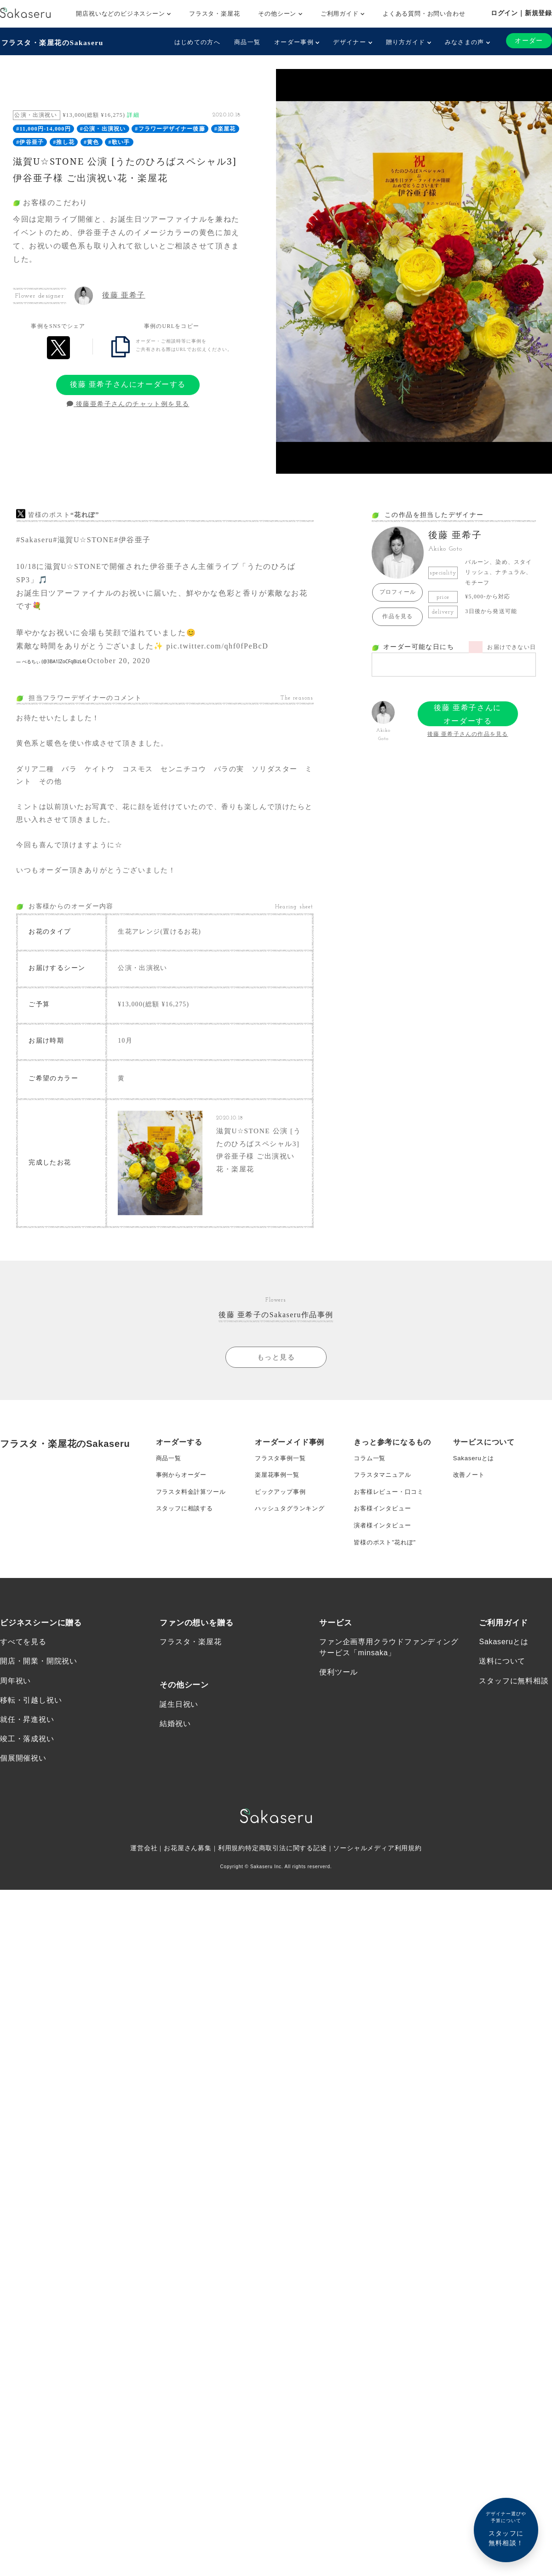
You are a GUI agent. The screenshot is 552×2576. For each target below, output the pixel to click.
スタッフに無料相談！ (506, 2528)
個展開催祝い (23, 1784)
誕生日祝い (179, 1728)
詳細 (133, 114)
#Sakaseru (34, 539)
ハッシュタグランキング (292, 1527)
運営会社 (143, 1874)
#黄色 (91, 141)
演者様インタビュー (384, 1545)
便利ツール (338, 1696)
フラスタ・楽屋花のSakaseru (54, 42)
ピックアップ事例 (282, 1508)
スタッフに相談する (186, 1527)
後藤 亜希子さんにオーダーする (128, 383)
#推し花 (64, 141)
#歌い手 (119, 141)
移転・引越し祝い (31, 1725)
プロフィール (398, 591)
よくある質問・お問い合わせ (424, 13)
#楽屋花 (225, 128)
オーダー (528, 40)
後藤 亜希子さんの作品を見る (467, 733)
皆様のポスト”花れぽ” (387, 1563)
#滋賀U (66, 539)
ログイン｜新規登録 (521, 13)
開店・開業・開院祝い (38, 1685)
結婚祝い (175, 1748)
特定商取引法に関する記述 (286, 1874)
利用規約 (231, 1874)
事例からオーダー (183, 1490)
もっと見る (276, 1370)
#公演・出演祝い (103, 128)
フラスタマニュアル (384, 1490)
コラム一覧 (371, 1471)
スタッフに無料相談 (513, 1705)
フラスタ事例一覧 (282, 1471)
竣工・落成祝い (27, 1764)
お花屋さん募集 (188, 1874)
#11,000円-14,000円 (43, 128)
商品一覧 (246, 42)
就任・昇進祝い (27, 1745)
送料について (502, 1685)
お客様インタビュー (384, 1527)
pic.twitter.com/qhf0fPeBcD (217, 645)
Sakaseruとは (475, 1471)
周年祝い (15, 1705)
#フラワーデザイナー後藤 (170, 128)
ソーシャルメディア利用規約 (378, 1874)
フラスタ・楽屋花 (214, 13)
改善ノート (470, 1490)
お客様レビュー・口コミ (391, 1508)
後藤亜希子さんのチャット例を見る (128, 403)
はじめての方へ (196, 42)
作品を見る (397, 615)
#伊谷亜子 (30, 141)
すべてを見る (23, 1665)
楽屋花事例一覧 (279, 1490)
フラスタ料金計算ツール (193, 1508)
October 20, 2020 (118, 660)
